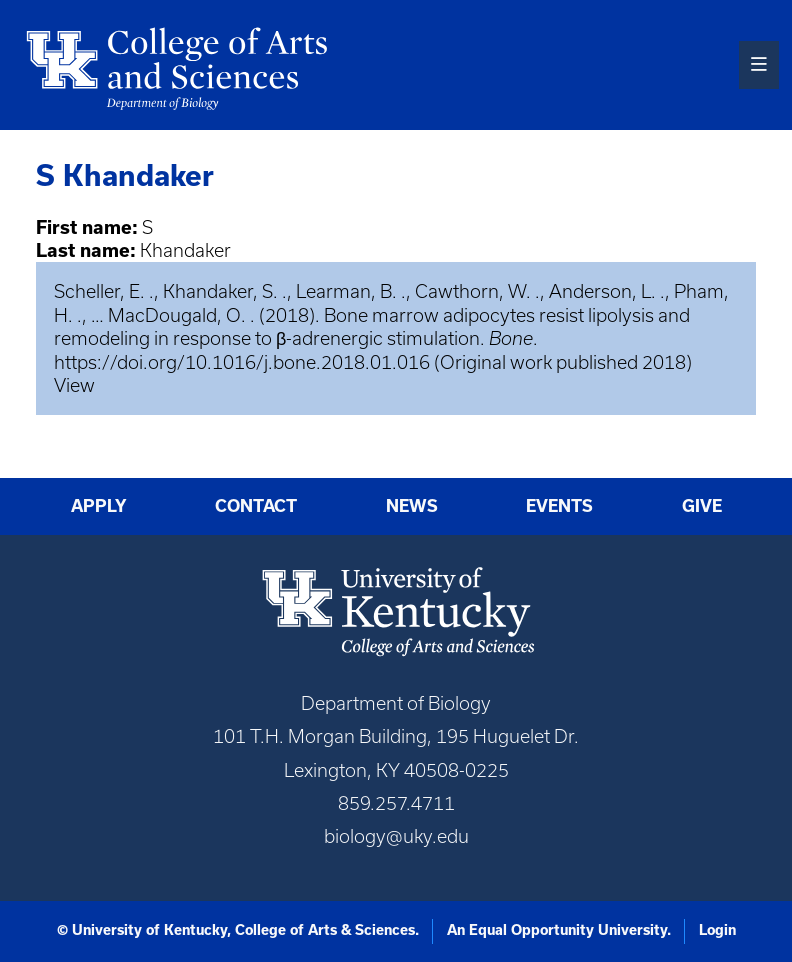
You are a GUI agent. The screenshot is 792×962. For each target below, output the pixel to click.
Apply (99, 505)
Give (702, 505)
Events (559, 505)
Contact (256, 505)
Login (717, 930)
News (412, 505)
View (74, 385)
